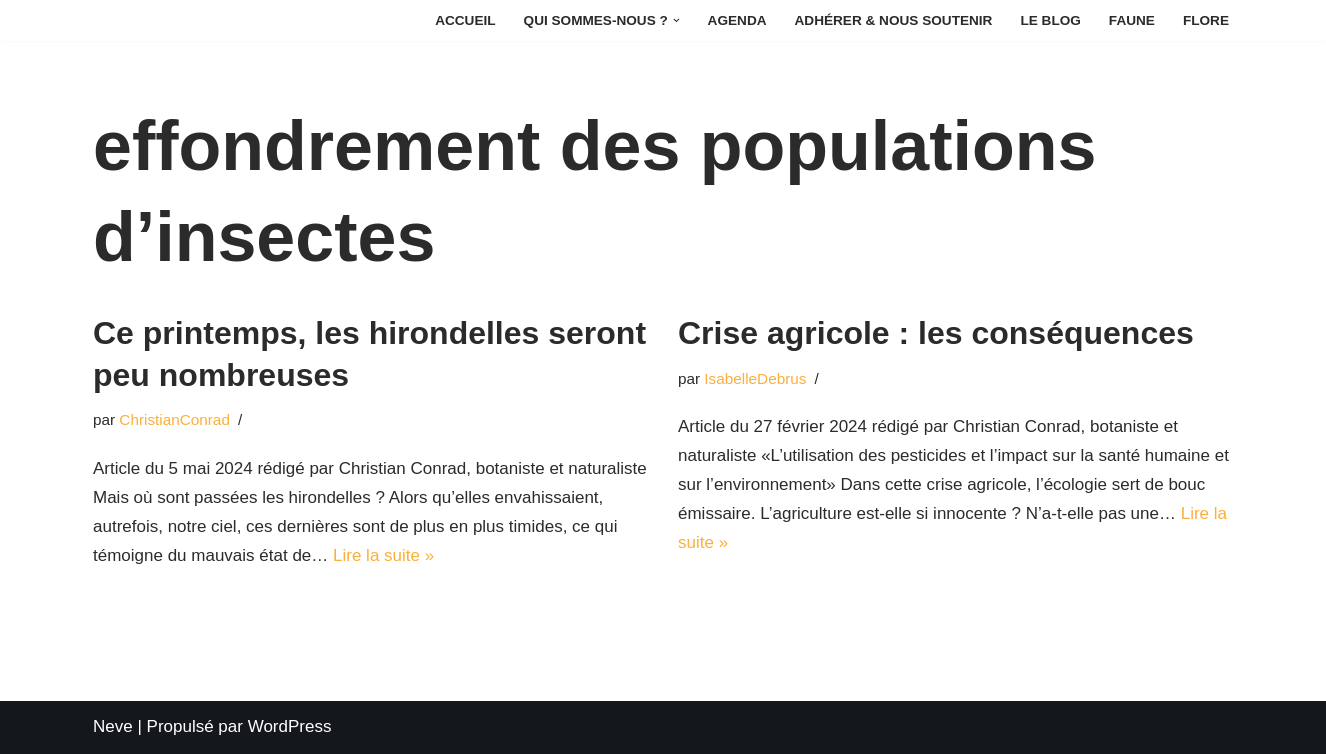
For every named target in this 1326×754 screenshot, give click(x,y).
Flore (1206, 20)
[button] (676, 20)
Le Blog (1050, 20)
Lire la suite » (383, 555)
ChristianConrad (174, 419)
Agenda (737, 20)
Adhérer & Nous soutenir (894, 20)
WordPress (290, 726)
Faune (1132, 20)
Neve (113, 726)
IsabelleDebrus (755, 378)
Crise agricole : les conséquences (936, 333)
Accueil (465, 20)
